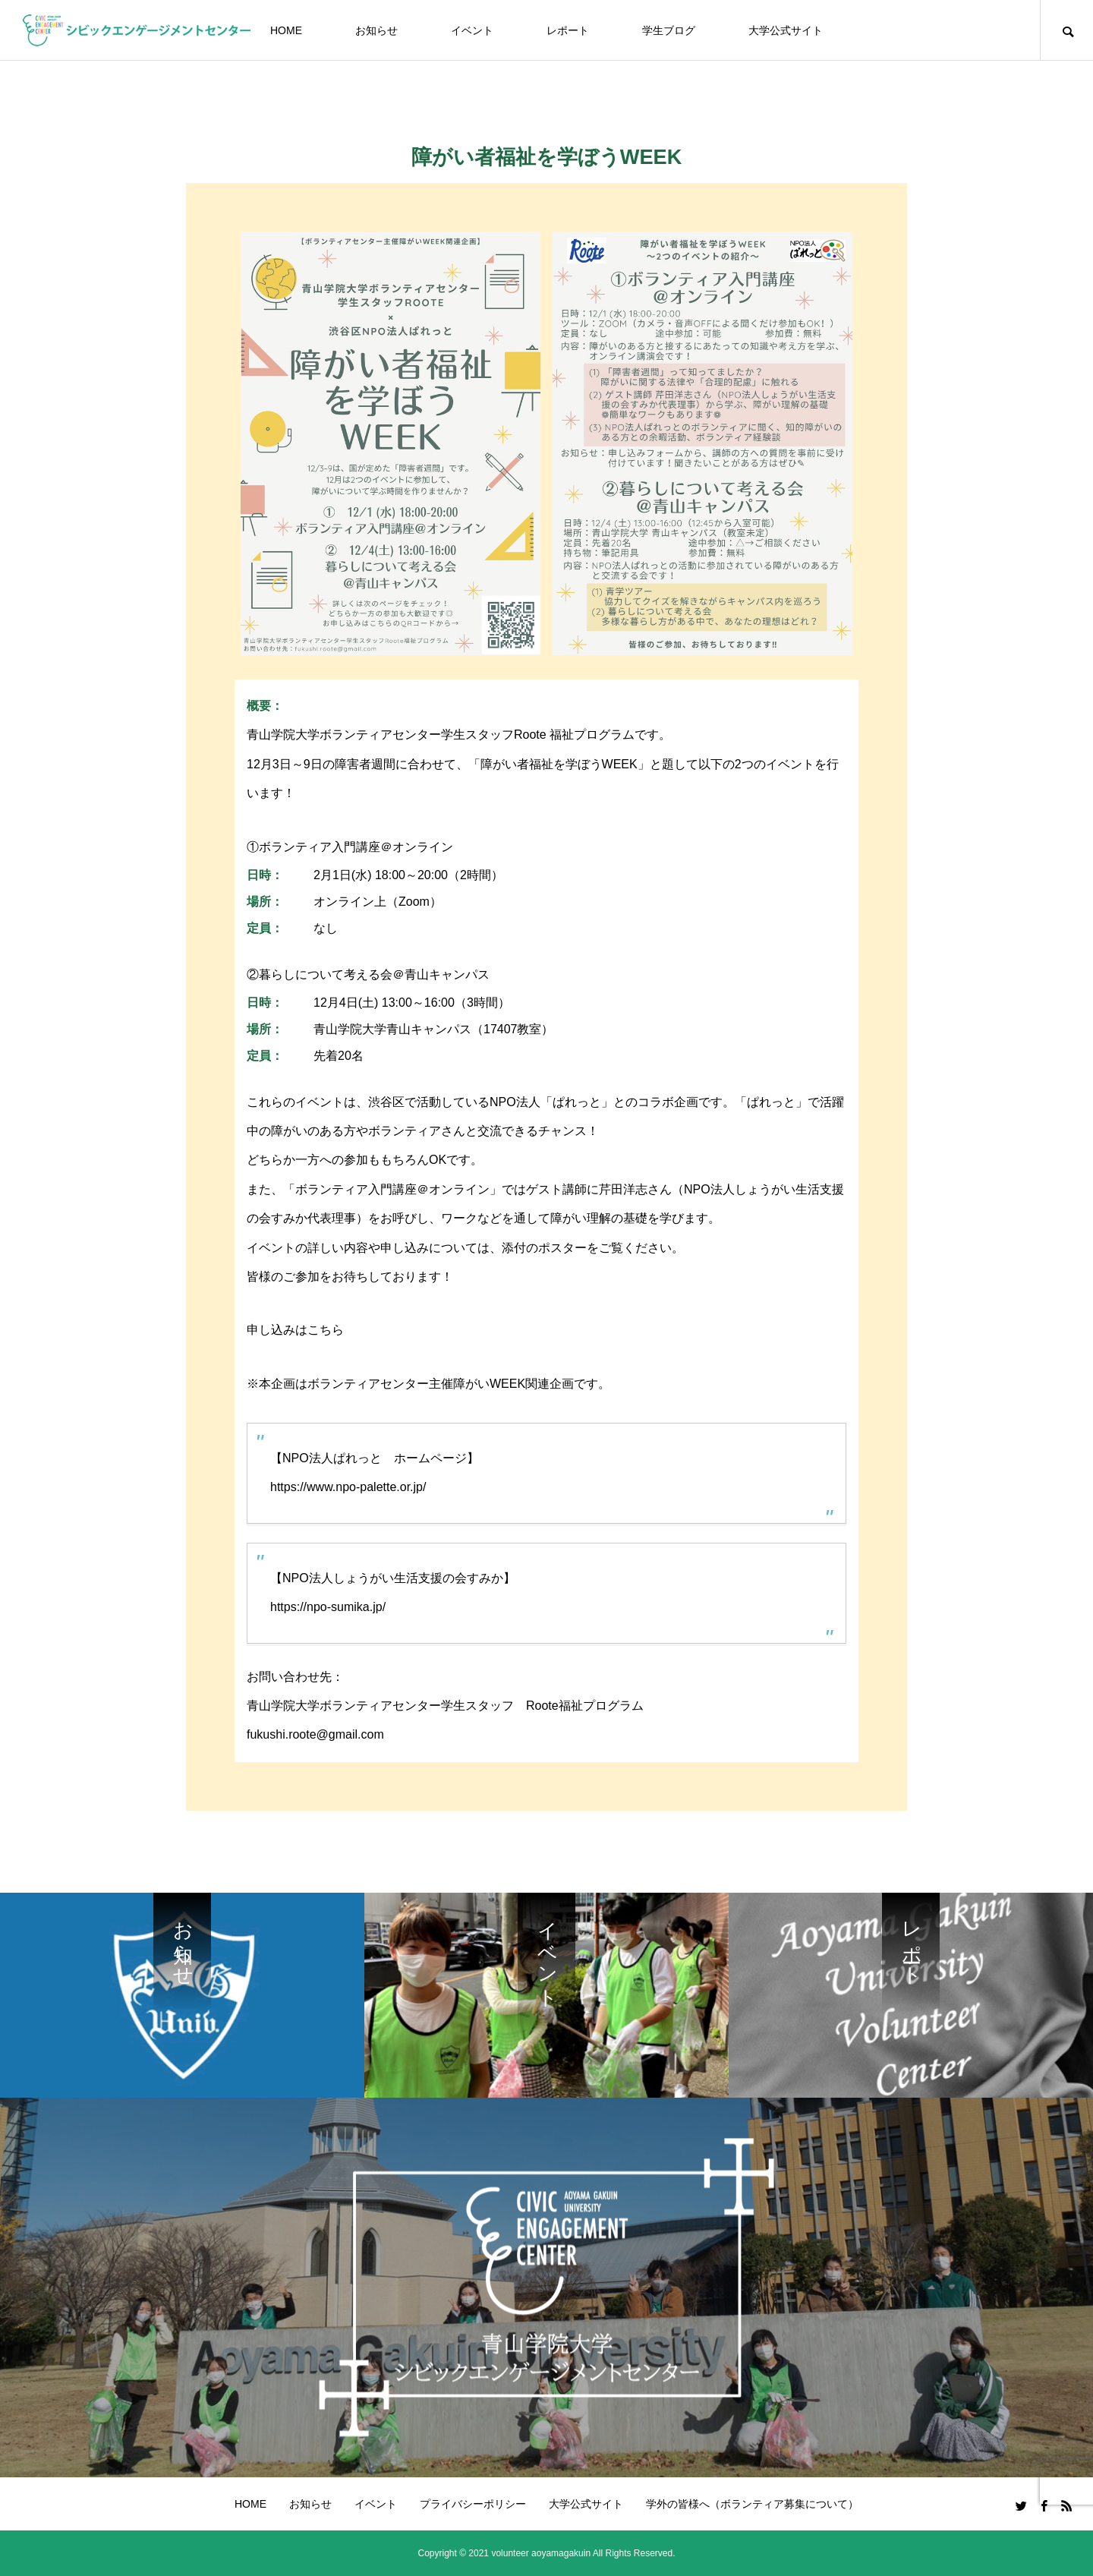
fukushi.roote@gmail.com (315, 1734)
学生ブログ (668, 30)
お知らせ (376, 30)
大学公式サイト (785, 30)
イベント (472, 30)
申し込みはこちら (295, 1329)
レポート (567, 30)
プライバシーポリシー (473, 2504)
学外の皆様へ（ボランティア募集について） (752, 2504)
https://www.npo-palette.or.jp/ (348, 1486)
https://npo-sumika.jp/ (328, 1606)
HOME (286, 30)
